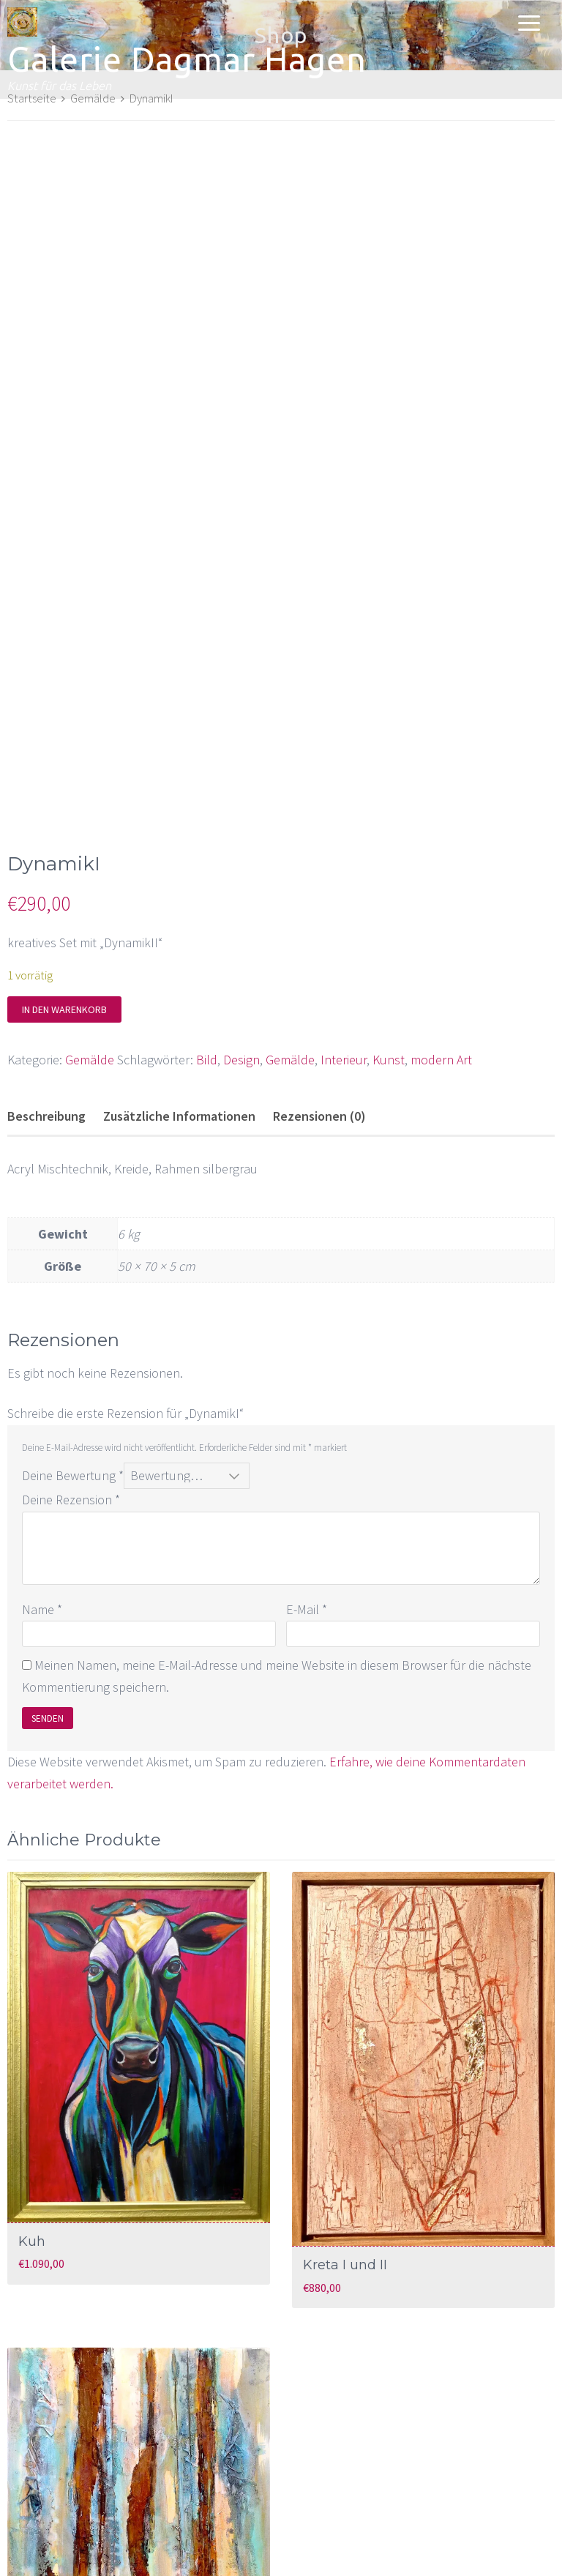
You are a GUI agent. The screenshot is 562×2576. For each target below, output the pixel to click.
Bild (206, 901)
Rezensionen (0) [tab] (319, 957)
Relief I (40, 2475)
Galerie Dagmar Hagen (187, 59)
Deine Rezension (71, 1341)
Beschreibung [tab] (46, 957)
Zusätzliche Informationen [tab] (179, 957)
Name (42, 1451)
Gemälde (89, 901)
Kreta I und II (345, 2107)
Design (241, 901)
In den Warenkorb (64, 851)
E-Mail (306, 1451)
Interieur (344, 901)
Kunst (388, 901)
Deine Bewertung (73, 1317)
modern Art (441, 901)
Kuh (31, 2083)
